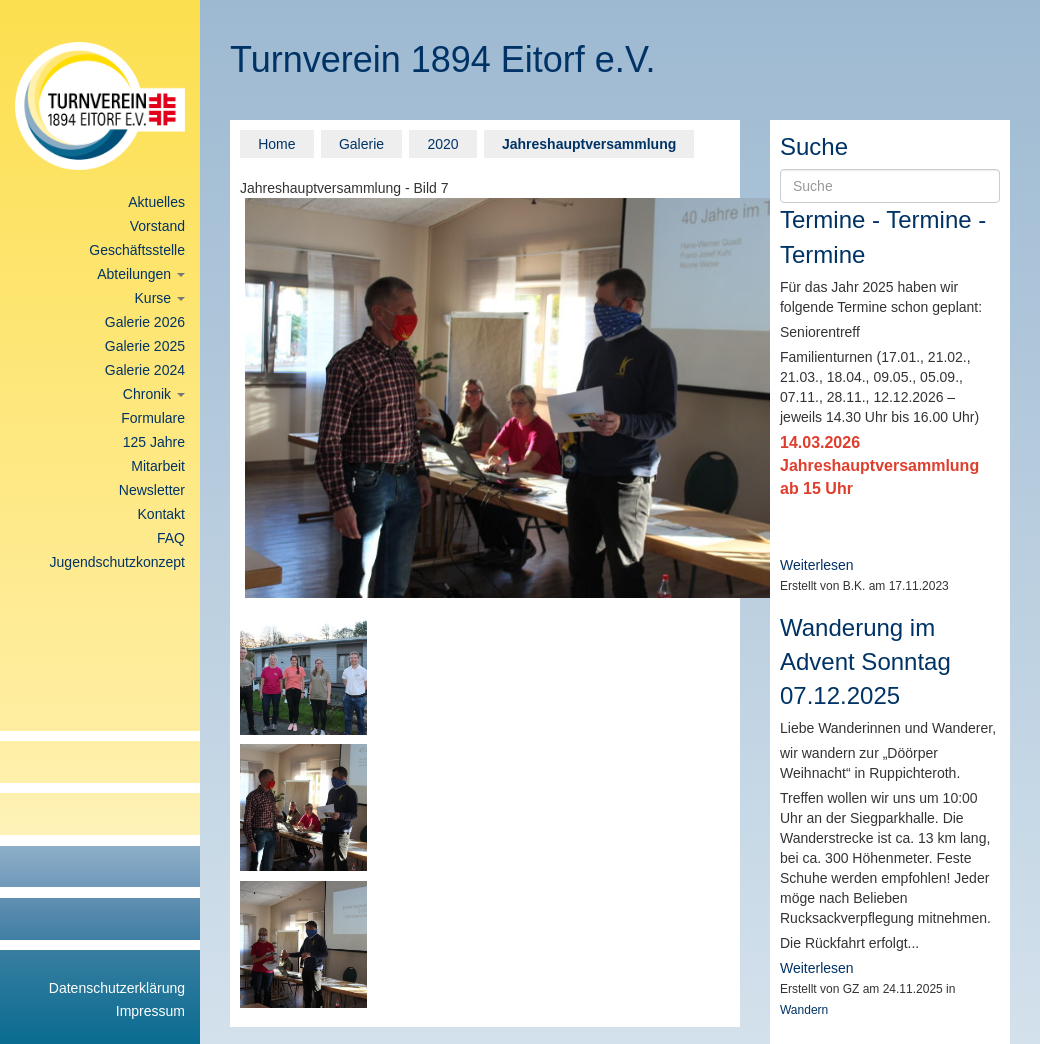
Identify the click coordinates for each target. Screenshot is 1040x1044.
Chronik (154, 394)
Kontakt (161, 514)
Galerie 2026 (145, 322)
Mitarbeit (158, 466)
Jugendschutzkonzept (117, 562)
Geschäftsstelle (137, 250)
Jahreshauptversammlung (589, 144)
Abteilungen (141, 274)
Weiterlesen (817, 565)
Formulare (153, 418)
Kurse (160, 298)
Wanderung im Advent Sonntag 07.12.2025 (865, 662)
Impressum (150, 1011)
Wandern (804, 1010)
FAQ (171, 538)
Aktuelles (156, 202)
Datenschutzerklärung (117, 988)
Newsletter (152, 490)
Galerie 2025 (145, 346)
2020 (442, 144)
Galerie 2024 (145, 370)
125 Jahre (154, 442)
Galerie (361, 144)
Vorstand (157, 226)
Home (276, 144)
